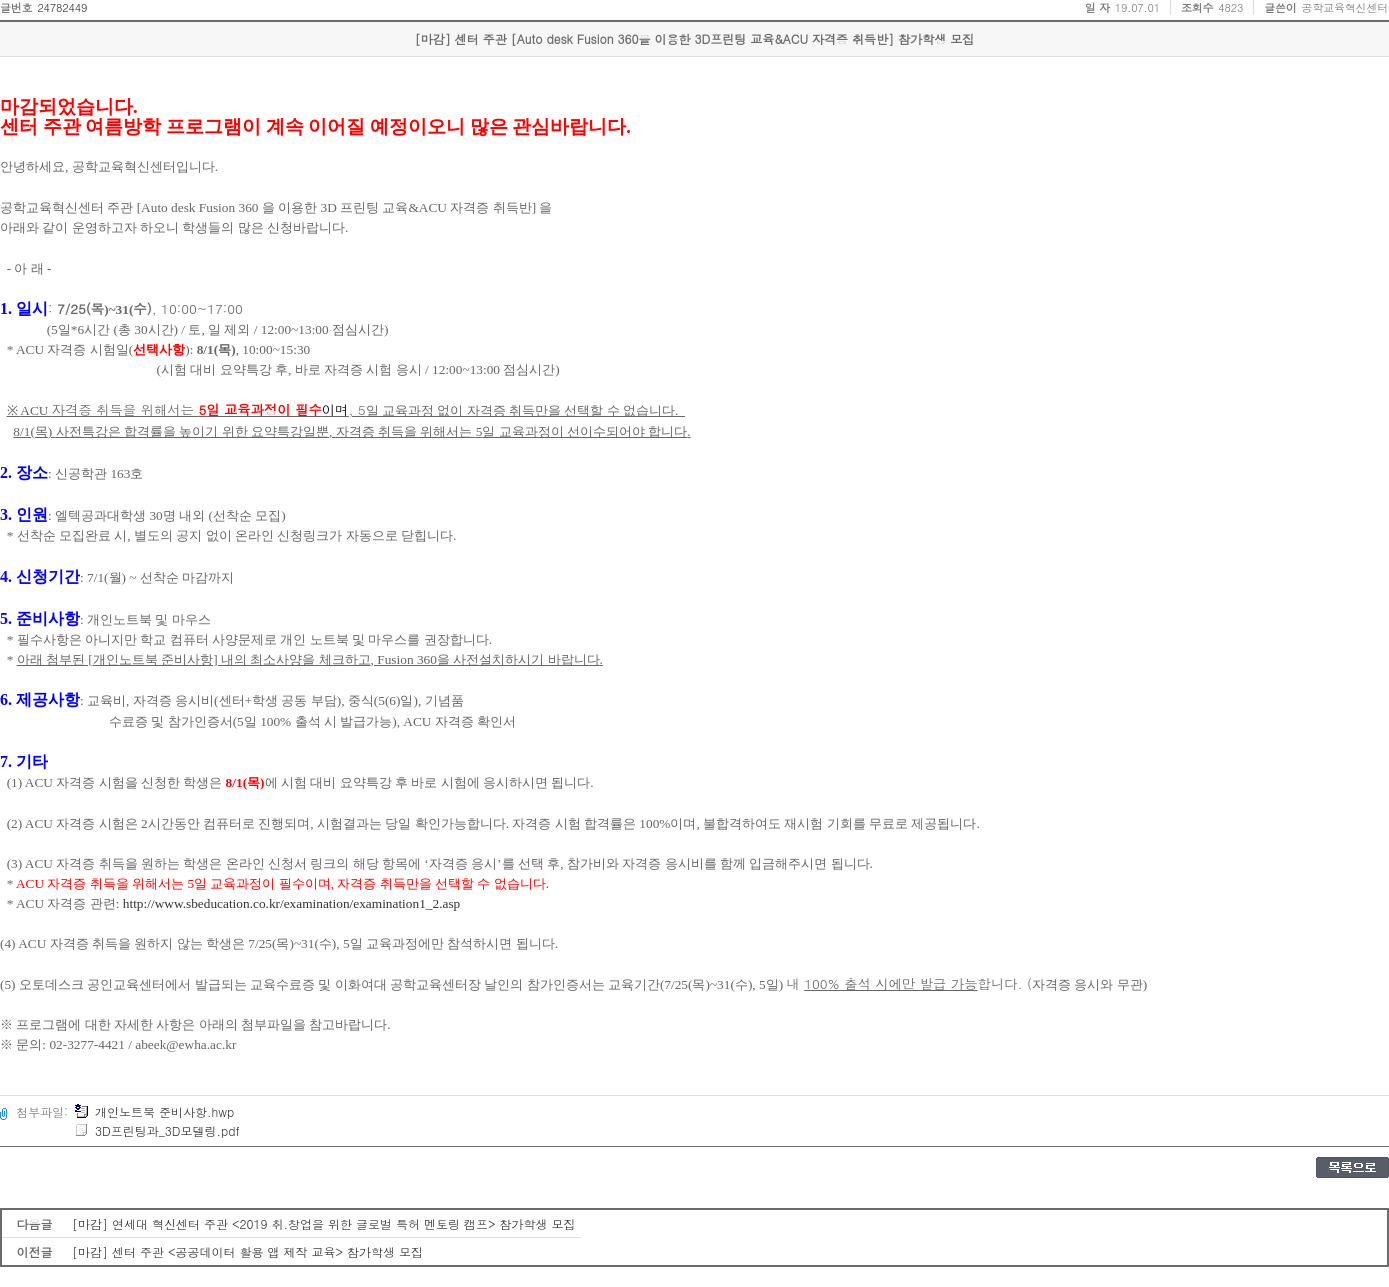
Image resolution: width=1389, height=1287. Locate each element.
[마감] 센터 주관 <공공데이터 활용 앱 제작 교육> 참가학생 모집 (247, 1251)
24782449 (62, 7)
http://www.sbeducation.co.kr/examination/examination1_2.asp (291, 903)
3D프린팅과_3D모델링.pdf (156, 1130)
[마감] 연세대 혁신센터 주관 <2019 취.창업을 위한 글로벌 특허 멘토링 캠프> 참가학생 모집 (324, 1223)
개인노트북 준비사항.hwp (154, 1111)
